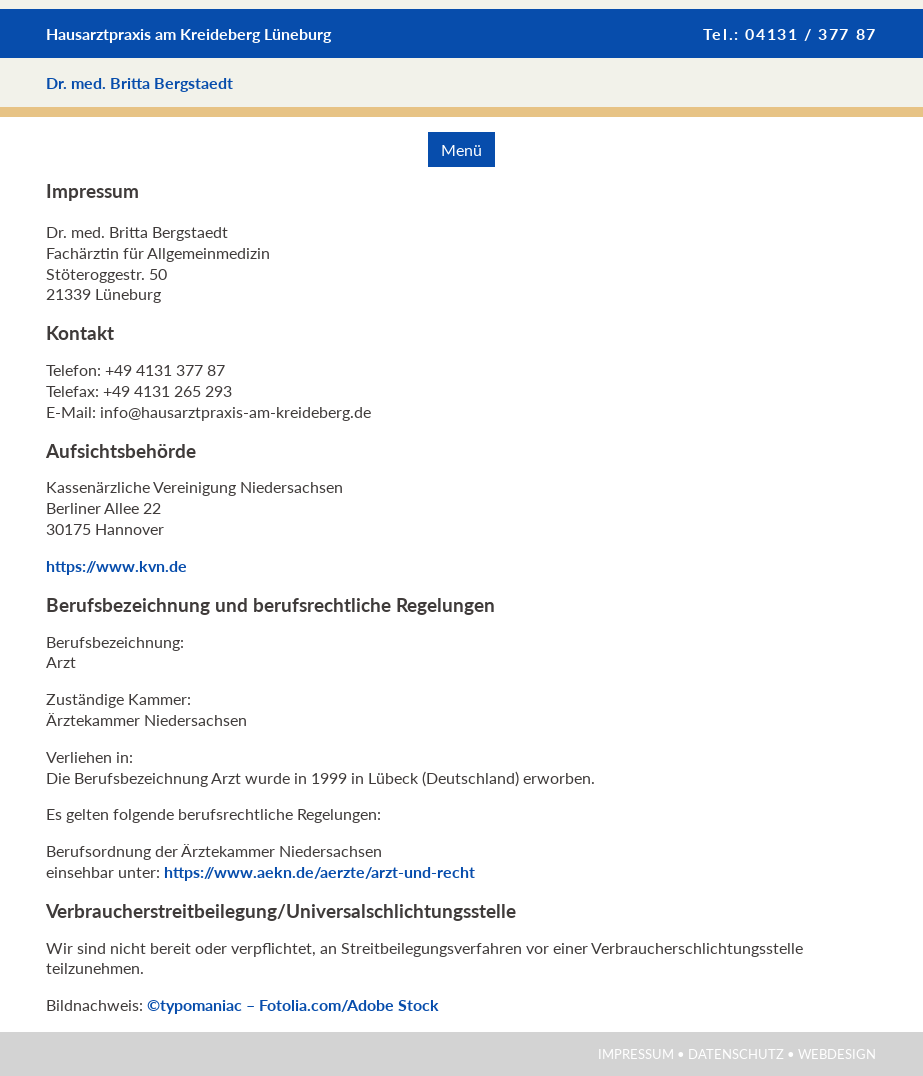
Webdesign (837, 1054)
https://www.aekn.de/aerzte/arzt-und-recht (319, 871)
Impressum (636, 1054)
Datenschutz (736, 1054)
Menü (461, 149)
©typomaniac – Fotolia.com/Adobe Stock (293, 1004)
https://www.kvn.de (116, 565)
